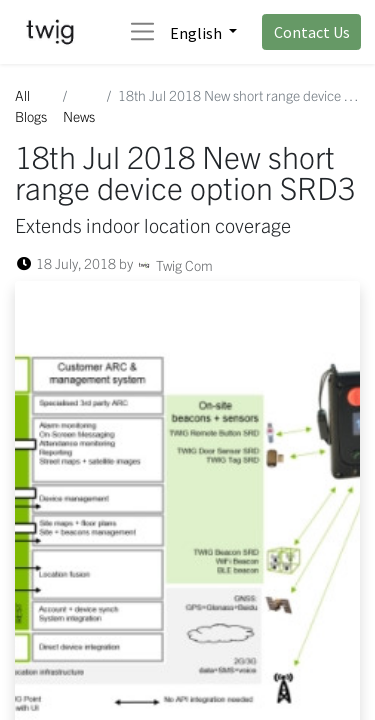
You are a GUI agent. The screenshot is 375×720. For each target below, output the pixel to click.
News (79, 116)
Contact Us (312, 32)
